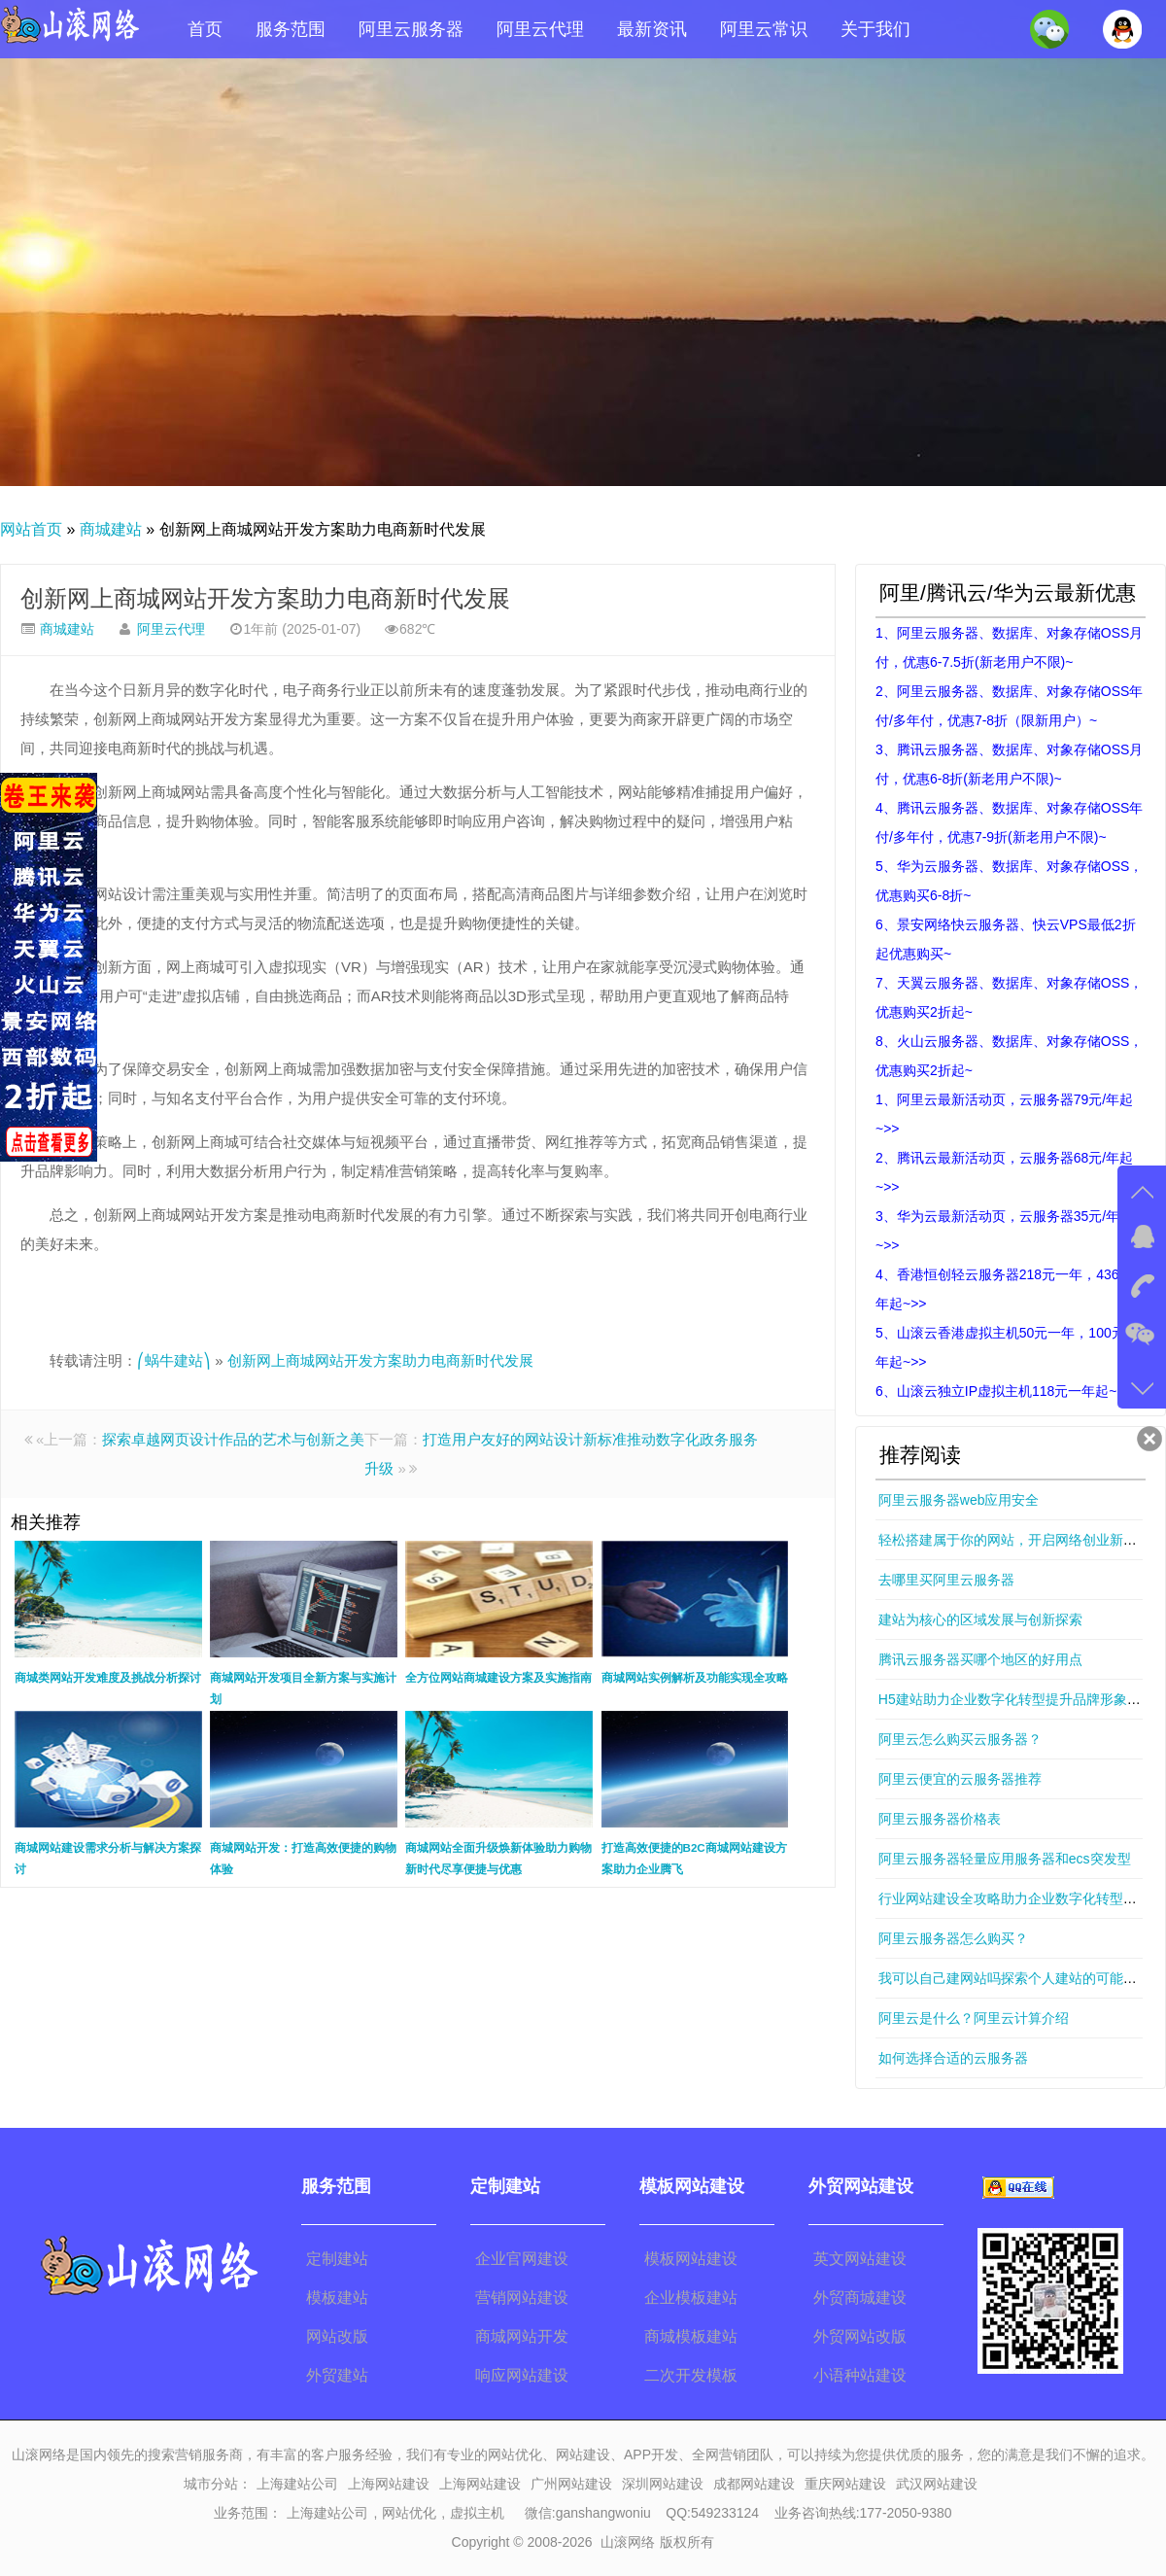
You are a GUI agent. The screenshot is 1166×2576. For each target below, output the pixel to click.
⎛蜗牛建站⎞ (174, 1360)
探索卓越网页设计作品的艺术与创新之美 (233, 1439)
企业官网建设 (521, 2258)
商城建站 (111, 529)
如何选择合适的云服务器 (953, 2058)
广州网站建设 (571, 2483)
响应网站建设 (521, 2375)
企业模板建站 (690, 2297)
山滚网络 (627, 2542)
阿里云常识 (763, 29)
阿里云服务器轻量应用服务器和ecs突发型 (1004, 1858)
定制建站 (337, 2258)
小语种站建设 (860, 2375)
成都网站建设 (754, 2483)
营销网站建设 (521, 2297)
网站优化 (409, 2513)
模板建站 (337, 2297)
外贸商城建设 (860, 2297)
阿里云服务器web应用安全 (959, 1500)
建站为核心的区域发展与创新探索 (980, 1619)
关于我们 (875, 29)
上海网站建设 (388, 2483)
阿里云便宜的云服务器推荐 (960, 1779)
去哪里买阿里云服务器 (946, 1579)
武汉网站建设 (936, 2483)
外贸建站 (337, 2375)
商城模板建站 (690, 2336)
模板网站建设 (690, 2258)
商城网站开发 (521, 2336)
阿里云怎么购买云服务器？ (960, 1739)
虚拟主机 (477, 2513)
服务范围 (291, 29)
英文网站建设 (860, 2258)
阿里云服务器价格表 (939, 1819)
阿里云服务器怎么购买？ (953, 1938)
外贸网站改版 (860, 2336)
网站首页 (31, 529)
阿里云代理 (540, 29)
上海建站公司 (297, 2483)
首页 (205, 29)
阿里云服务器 (411, 29)
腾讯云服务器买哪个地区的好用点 (980, 1659)
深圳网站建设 (662, 2483)
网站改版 (337, 2336)
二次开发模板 (690, 2375)
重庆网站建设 (845, 2483)
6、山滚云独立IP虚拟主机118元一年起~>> (1004, 1391)
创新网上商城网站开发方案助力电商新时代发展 (265, 598)
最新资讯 (652, 29)
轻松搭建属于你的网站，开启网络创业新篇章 (1014, 1540)
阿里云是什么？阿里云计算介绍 (973, 2018)
